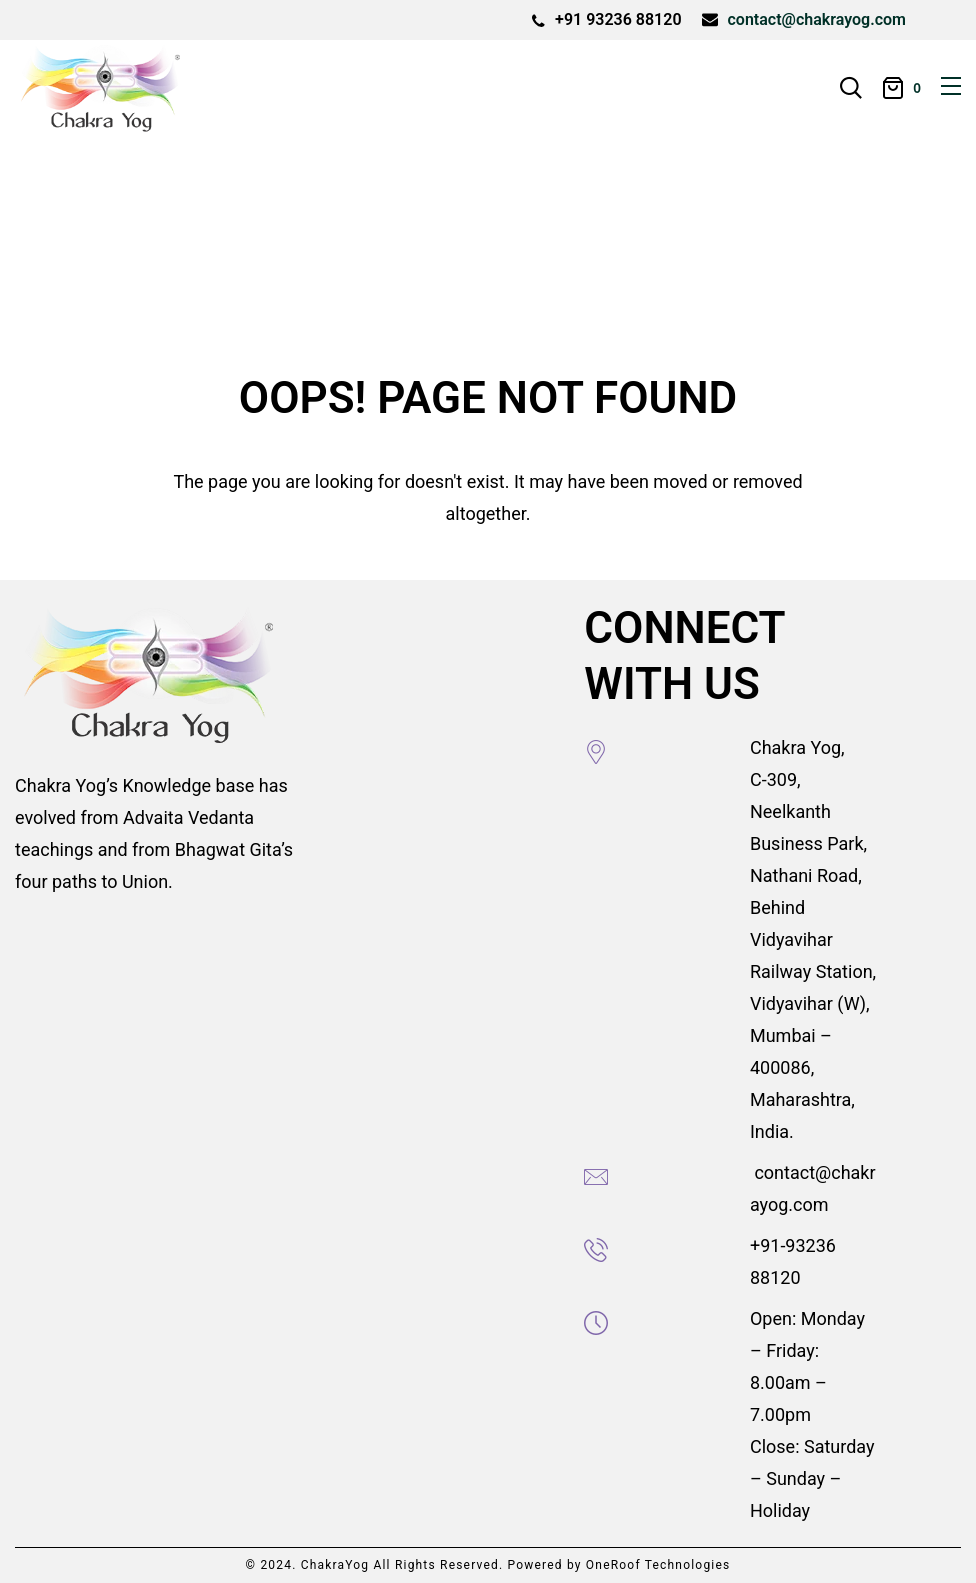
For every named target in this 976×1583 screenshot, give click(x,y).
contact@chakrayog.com (817, 19)
